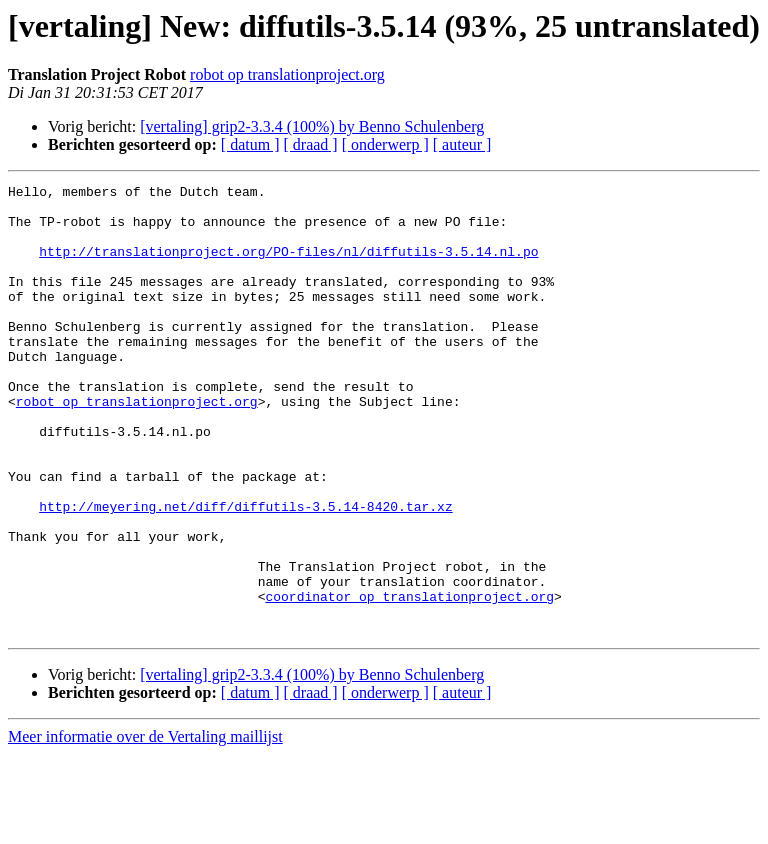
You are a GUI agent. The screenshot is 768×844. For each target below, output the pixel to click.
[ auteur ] (462, 144)
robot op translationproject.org (287, 74)
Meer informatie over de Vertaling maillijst (145, 826)
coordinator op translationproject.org (409, 680)
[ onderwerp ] (385, 144)
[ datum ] (250, 144)
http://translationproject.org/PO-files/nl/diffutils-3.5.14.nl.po (288, 266)
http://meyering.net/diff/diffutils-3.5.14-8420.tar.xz (245, 572)
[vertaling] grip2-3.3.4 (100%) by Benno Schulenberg (312, 126)
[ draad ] (311, 144)
